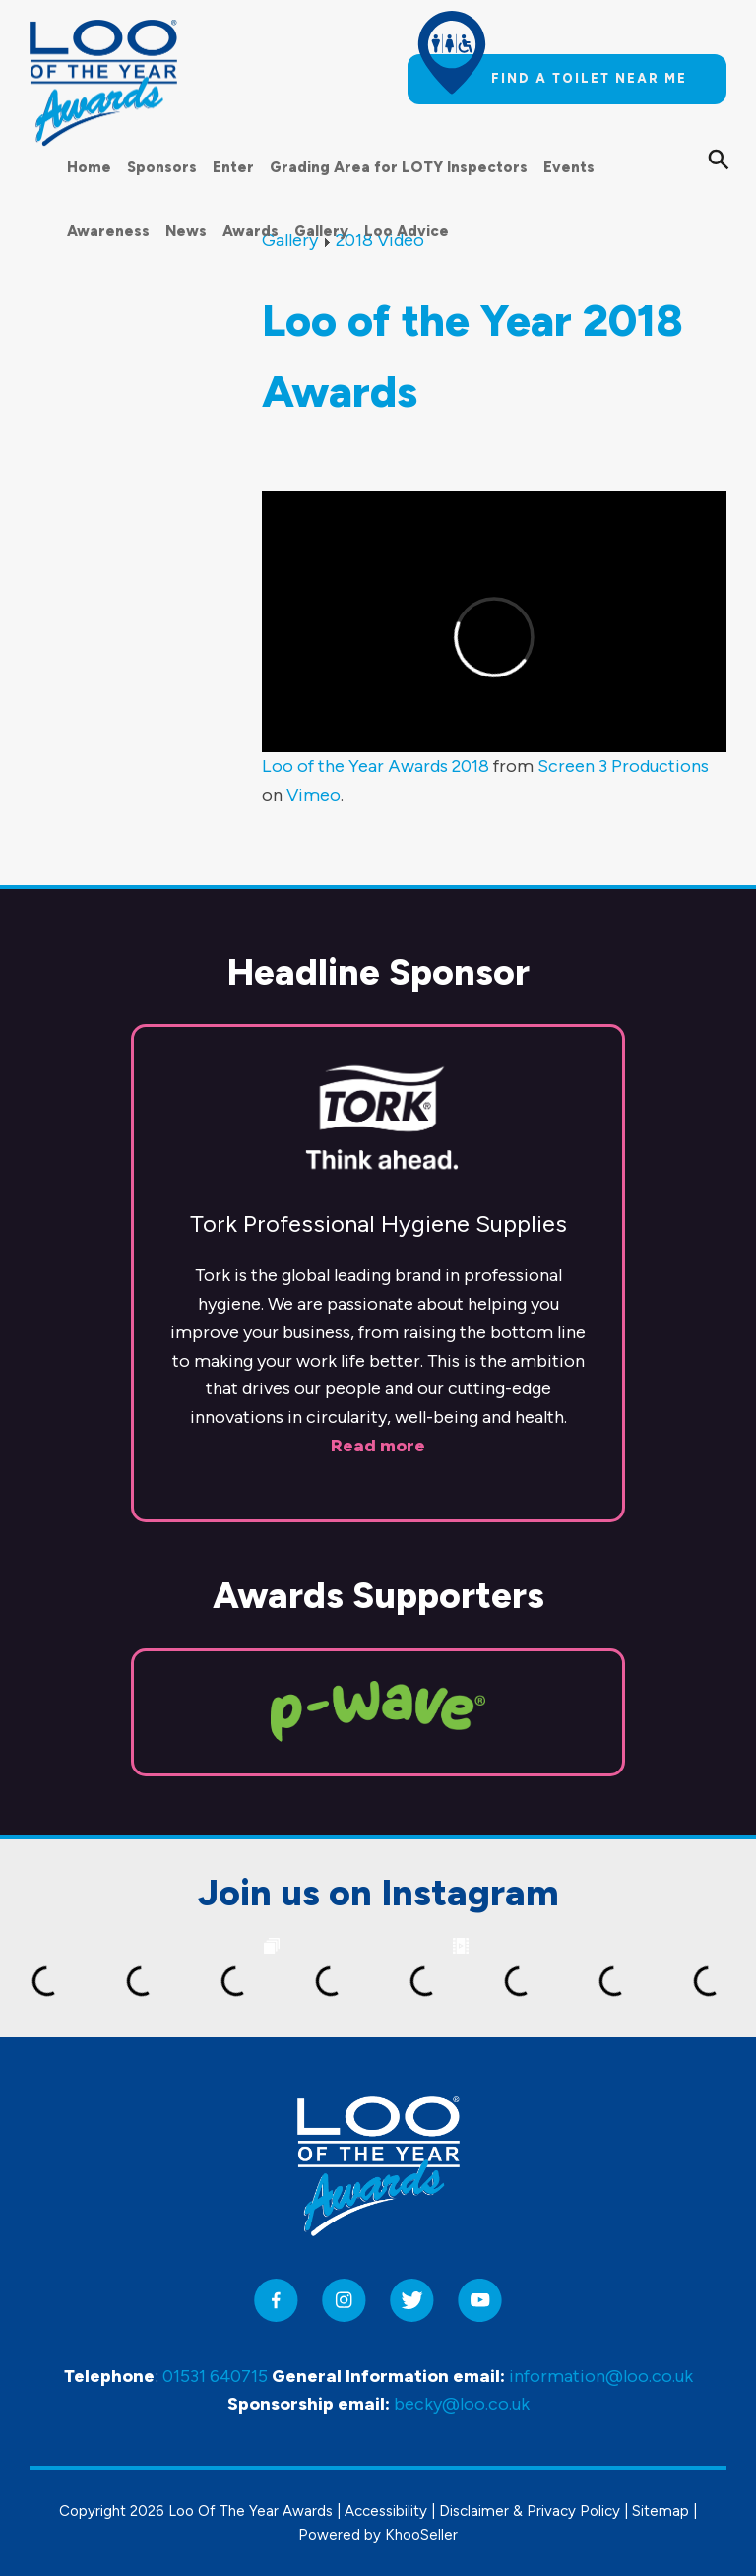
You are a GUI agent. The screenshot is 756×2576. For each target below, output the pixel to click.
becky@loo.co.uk (462, 2404)
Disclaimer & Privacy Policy (529, 2511)
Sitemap (660, 2511)
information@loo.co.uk (601, 2376)
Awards (250, 231)
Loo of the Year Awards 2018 (375, 766)
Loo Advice (406, 231)
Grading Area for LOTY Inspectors (399, 167)
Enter (233, 167)
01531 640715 (215, 2376)
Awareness (108, 231)
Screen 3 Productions (623, 766)
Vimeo (313, 794)
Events (569, 167)
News (186, 231)
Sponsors (162, 167)
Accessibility (386, 2511)
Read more (378, 1445)
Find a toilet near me (589, 78)
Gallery (321, 231)
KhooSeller (421, 2535)
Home (89, 167)
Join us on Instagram (378, 1892)
